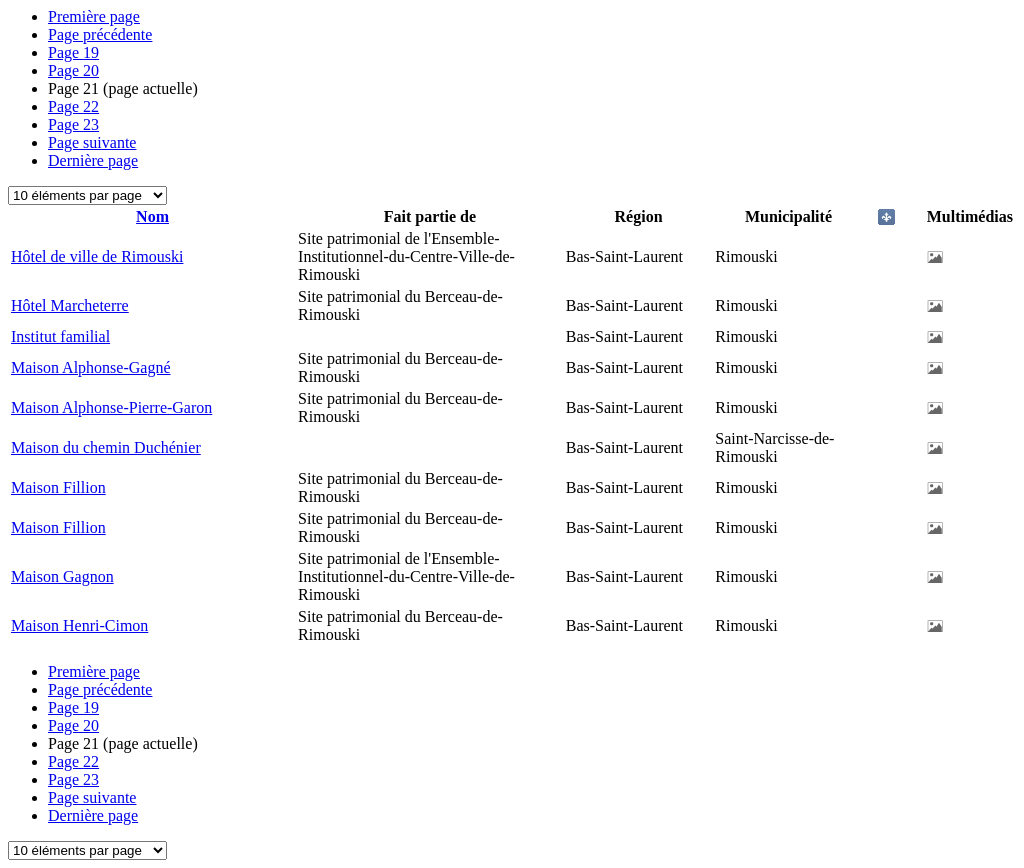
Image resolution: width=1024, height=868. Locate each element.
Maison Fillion (58, 487)
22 (73, 106)
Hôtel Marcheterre (70, 305)
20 (73, 70)
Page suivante (92, 142)
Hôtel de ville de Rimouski (97, 256)
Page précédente (100, 34)
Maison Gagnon (62, 576)
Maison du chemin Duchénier (106, 447)
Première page (94, 16)
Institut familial (60, 336)
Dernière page (93, 160)
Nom (152, 216)
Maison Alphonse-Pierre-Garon (111, 407)
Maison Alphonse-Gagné (91, 367)
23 (73, 124)
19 (73, 52)
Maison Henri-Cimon (79, 625)
